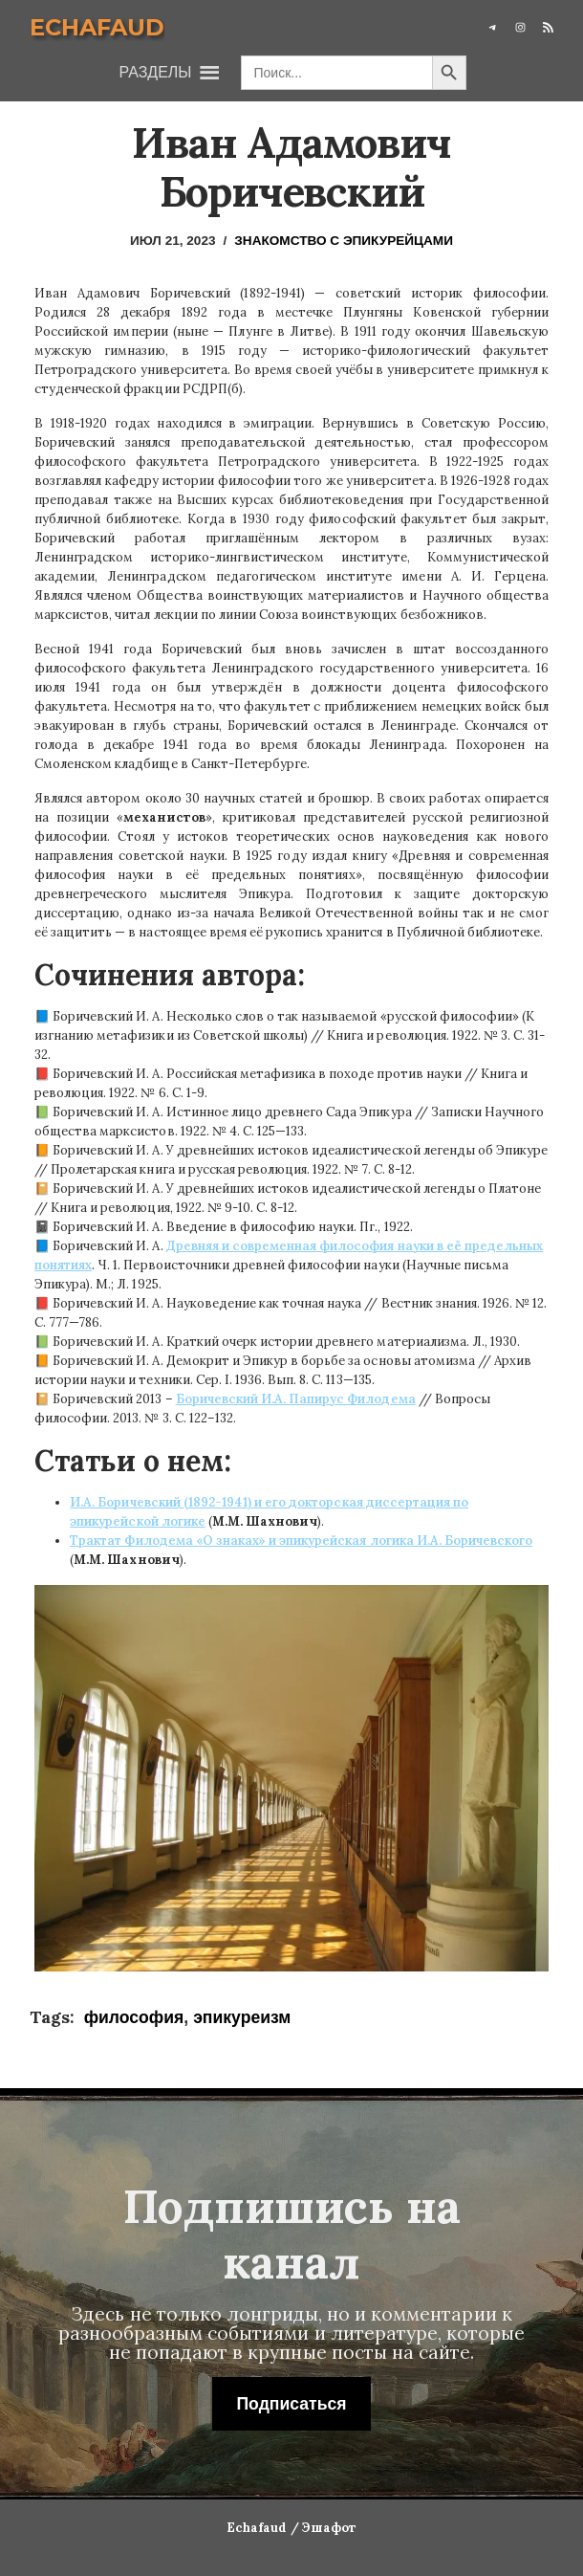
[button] (155, 73)
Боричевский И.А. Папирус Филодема (296, 1399)
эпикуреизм (242, 2017)
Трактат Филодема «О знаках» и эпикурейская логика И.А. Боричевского (301, 1540)
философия (134, 2017)
